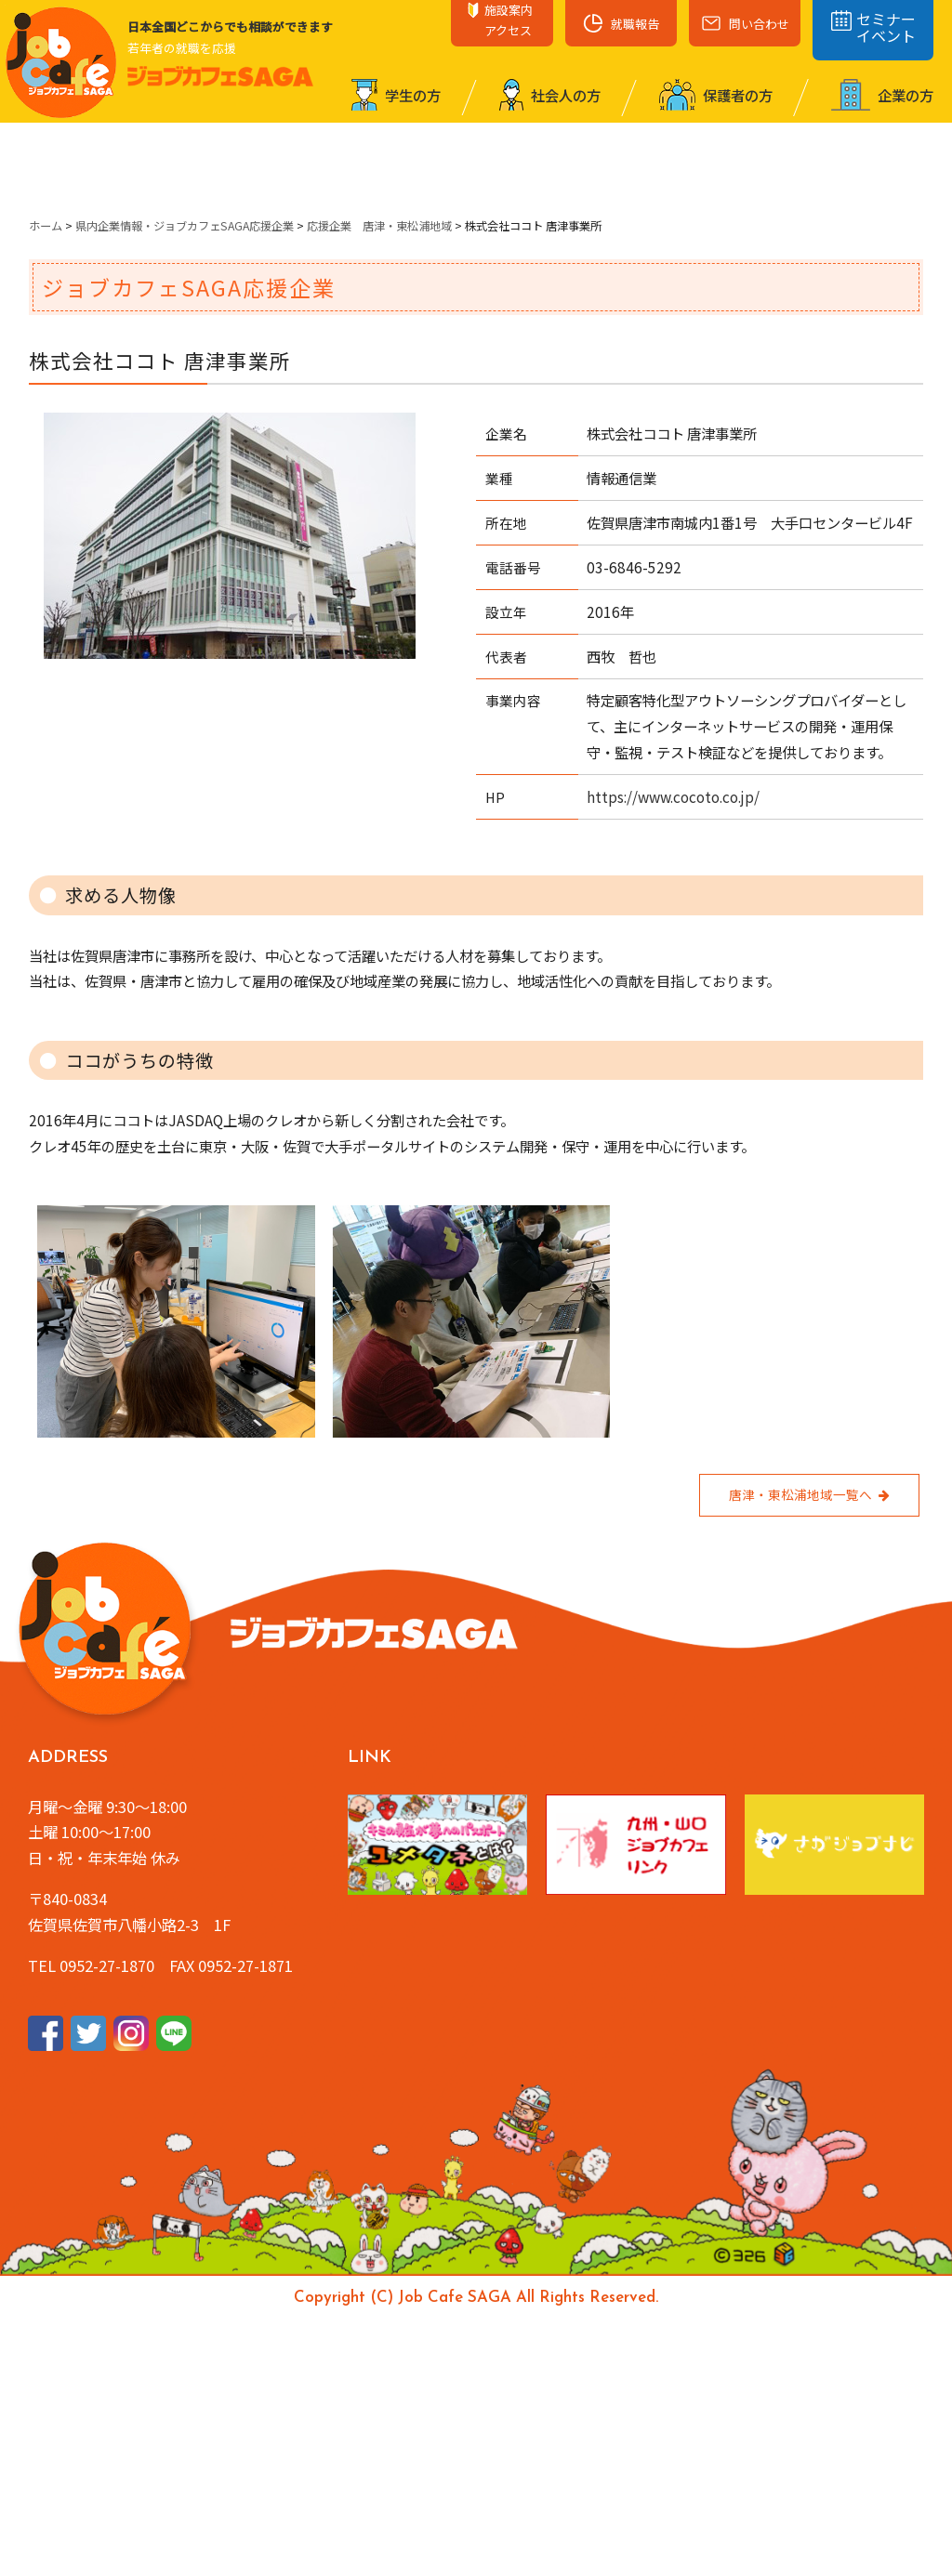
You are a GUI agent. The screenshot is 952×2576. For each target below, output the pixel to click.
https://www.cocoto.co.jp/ (673, 796)
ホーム (45, 225)
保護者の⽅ (716, 95)
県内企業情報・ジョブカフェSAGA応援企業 (184, 225)
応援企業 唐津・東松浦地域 (379, 225)
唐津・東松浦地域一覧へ (809, 1494)
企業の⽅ (882, 95)
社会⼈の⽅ (550, 95)
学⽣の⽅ (396, 95)
